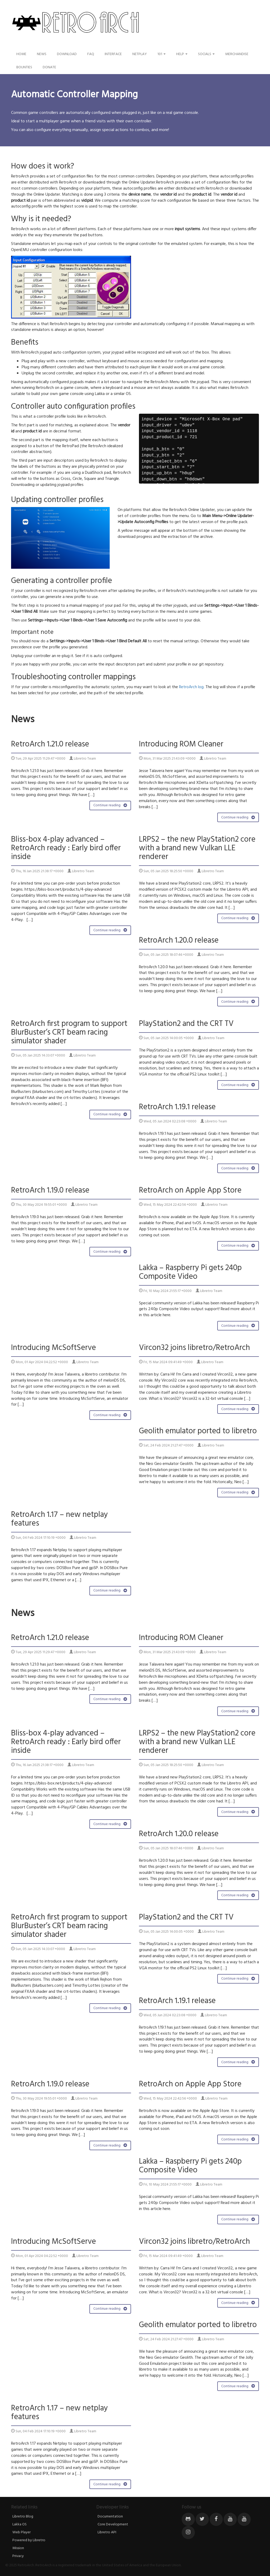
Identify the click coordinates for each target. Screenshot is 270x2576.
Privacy (18, 2556)
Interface (113, 54)
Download (67, 54)
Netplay (139, 54)
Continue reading (110, 805)
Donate (49, 67)
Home (21, 54)
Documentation (110, 2517)
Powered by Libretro (28, 2540)
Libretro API (107, 2532)
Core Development (113, 2524)
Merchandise (236, 54)
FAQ (90, 54)
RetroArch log (191, 687)
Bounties (24, 67)
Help (181, 54)
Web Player (21, 2532)
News (41, 54)
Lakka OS (19, 2524)
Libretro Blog (22, 2517)
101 (161, 54)
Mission (18, 2548)
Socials (206, 54)
